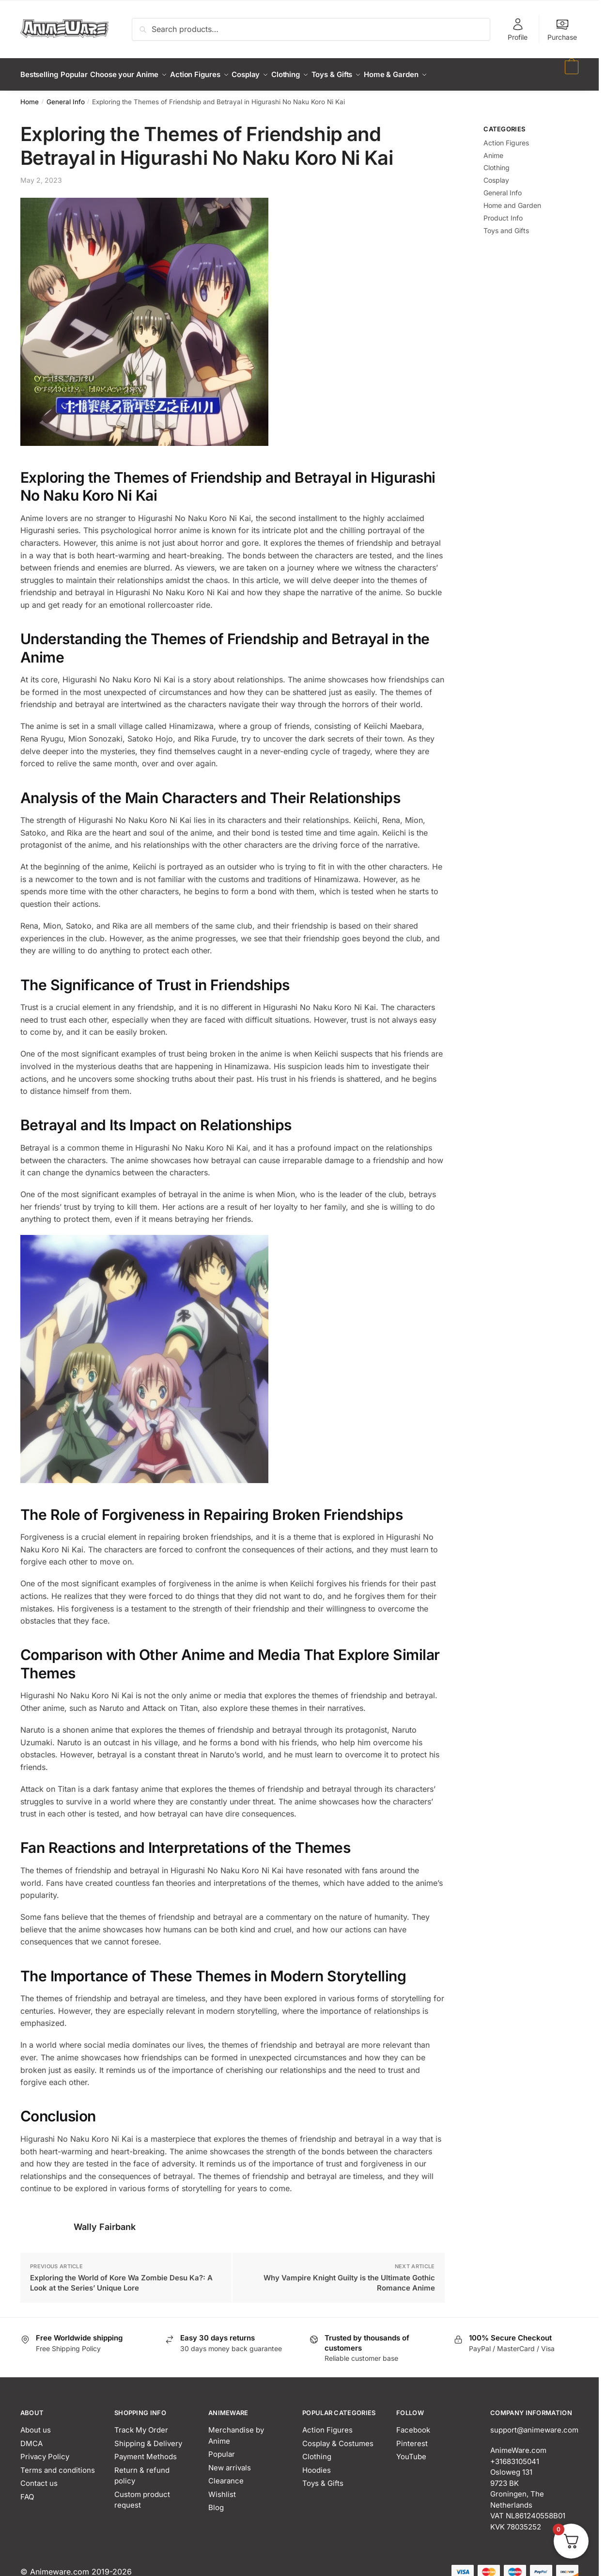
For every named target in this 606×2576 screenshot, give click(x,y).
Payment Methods (145, 2450)
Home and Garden (512, 199)
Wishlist (222, 2488)
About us (35, 2424)
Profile (518, 29)
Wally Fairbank (105, 2221)
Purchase (562, 29)
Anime (493, 149)
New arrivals (229, 2461)
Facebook (413, 2424)
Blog (216, 2501)
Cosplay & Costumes (337, 2437)
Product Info (503, 212)
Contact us (39, 2477)
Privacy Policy (44, 2450)
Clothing (496, 162)
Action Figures (506, 137)
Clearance (226, 2475)
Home (29, 96)
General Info (66, 96)
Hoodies (316, 2464)
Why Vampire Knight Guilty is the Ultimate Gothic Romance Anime (349, 2277)
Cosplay (496, 174)
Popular (221, 2448)
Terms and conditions (57, 2464)
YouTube (411, 2450)
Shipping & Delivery (148, 2437)
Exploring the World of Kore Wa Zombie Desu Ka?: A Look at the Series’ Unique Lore (121, 2277)
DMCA (31, 2437)
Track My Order (141, 2424)
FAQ (27, 2491)
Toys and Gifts (506, 225)
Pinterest (412, 2437)
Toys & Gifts (322, 2477)
